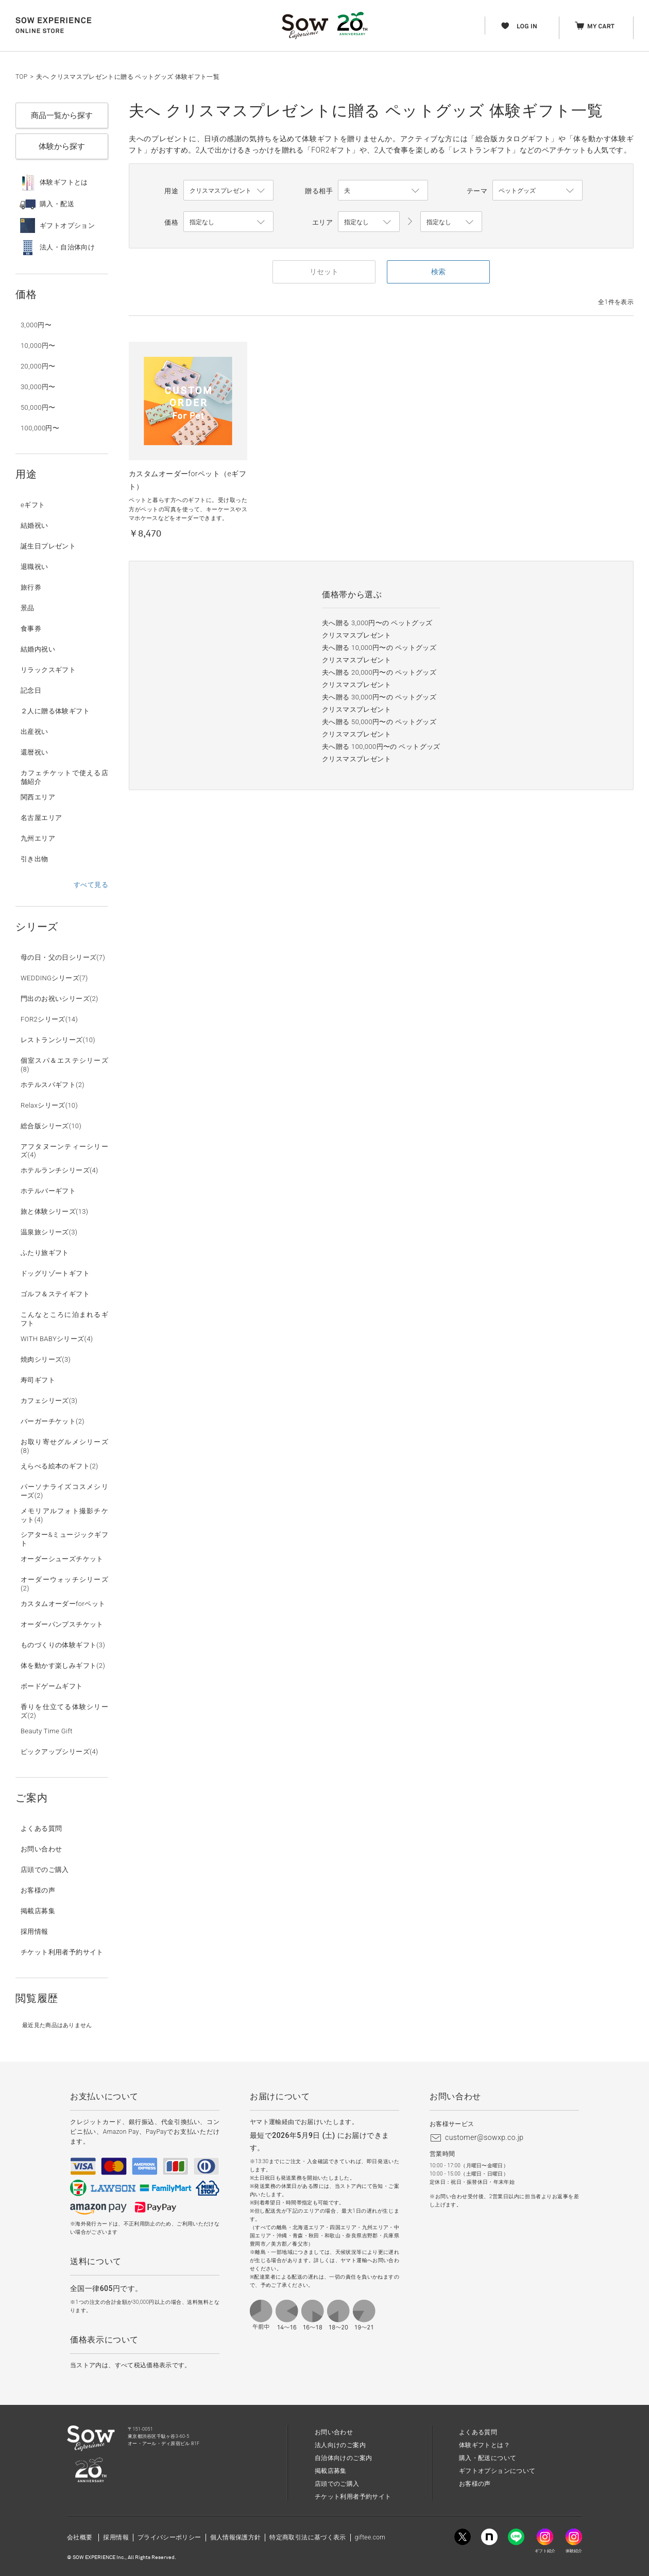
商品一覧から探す (62, 115)
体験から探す (62, 146)
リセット (324, 271)
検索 (438, 271)
